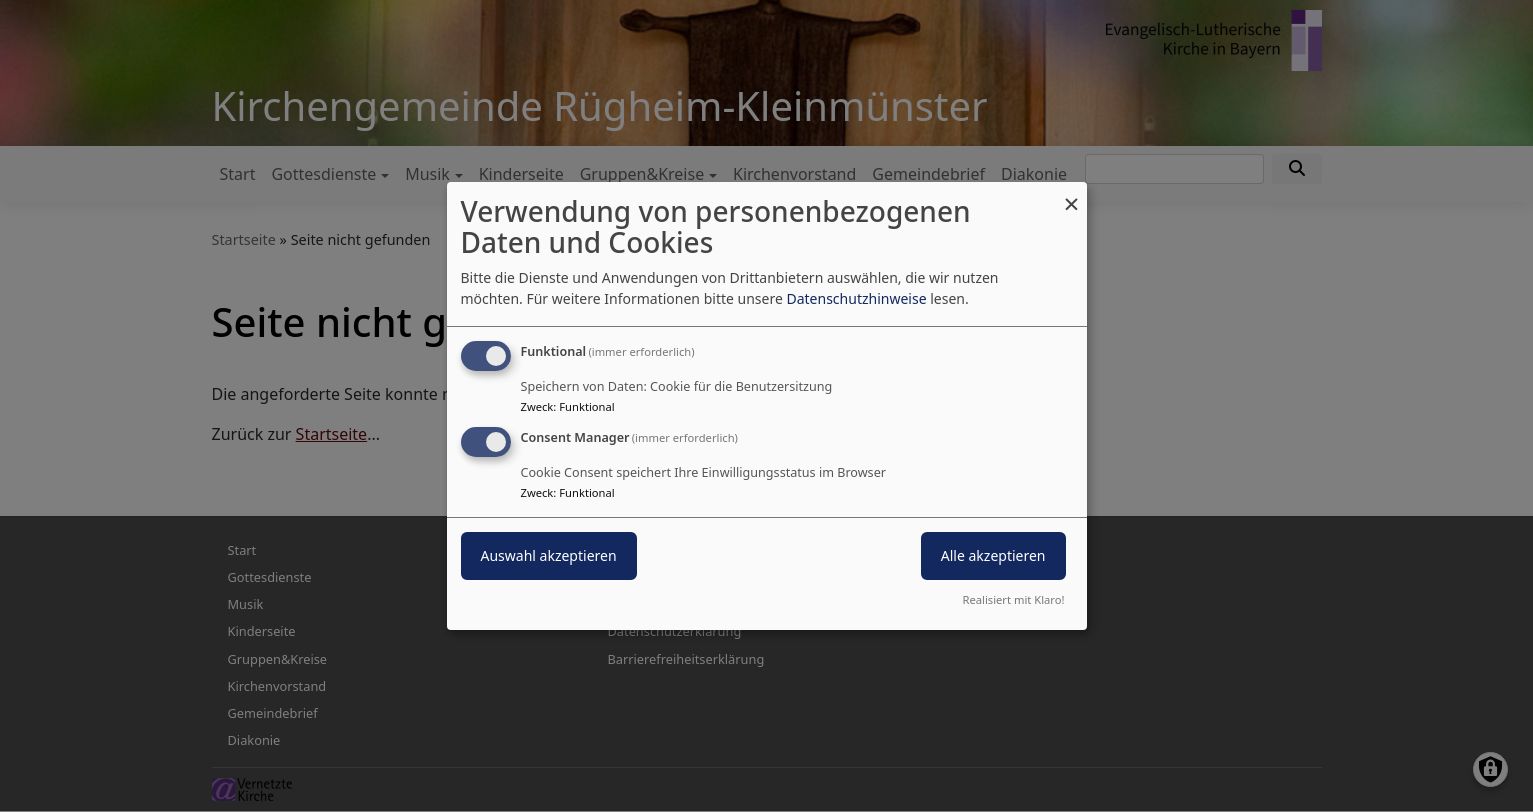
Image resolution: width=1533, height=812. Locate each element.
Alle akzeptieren (993, 555)
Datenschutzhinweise (856, 298)
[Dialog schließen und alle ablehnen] (1072, 194)
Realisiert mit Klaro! (1014, 599)
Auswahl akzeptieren (549, 555)
